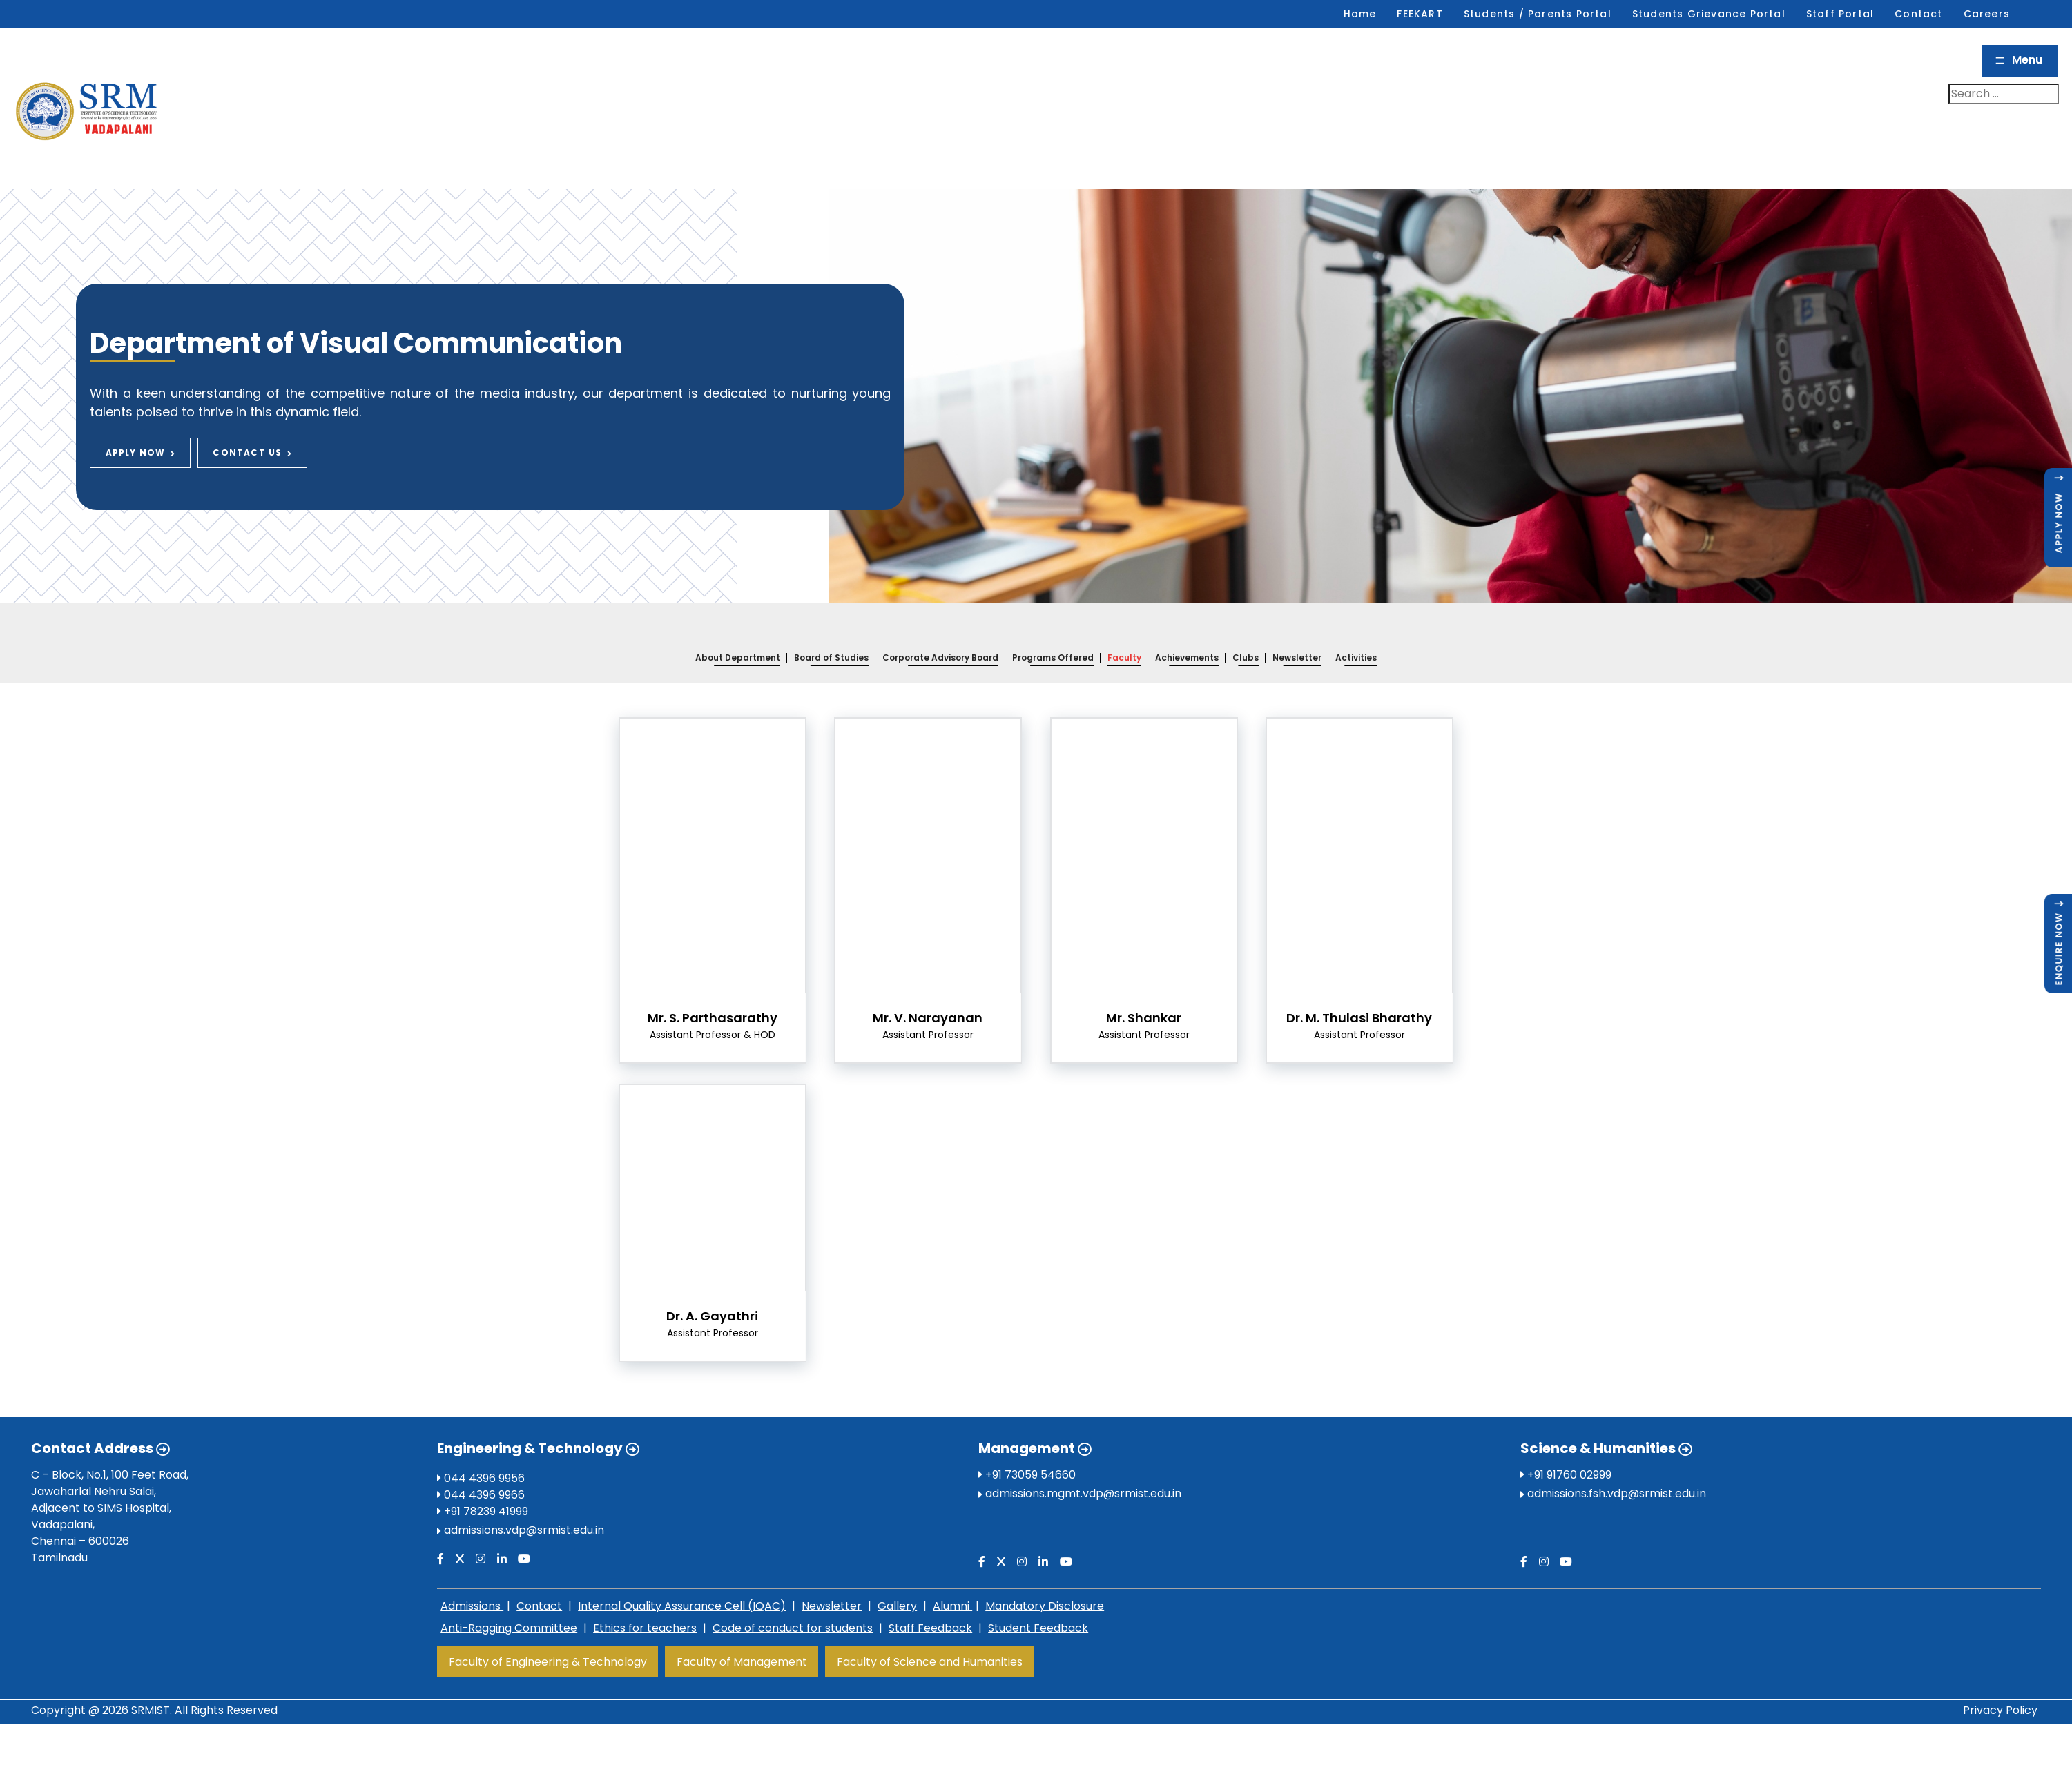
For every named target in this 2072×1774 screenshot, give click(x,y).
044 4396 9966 (481, 1464)
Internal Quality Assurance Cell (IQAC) (682, 1575)
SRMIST (150, 1678)
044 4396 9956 (481, 1447)
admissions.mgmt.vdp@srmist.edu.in (1083, 1462)
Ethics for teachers (645, 1597)
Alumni (952, 1575)
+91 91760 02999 (1565, 1444)
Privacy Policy (2000, 1678)
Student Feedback (1038, 1597)
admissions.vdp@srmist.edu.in (524, 1499)
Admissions (471, 1575)
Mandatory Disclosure (1044, 1575)
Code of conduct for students (793, 1597)
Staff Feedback (930, 1597)
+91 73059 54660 (1027, 1444)
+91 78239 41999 (482, 1480)
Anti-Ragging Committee (508, 1597)
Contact (539, 1575)
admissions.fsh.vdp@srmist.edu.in (1616, 1462)
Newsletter (832, 1575)
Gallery (897, 1575)
